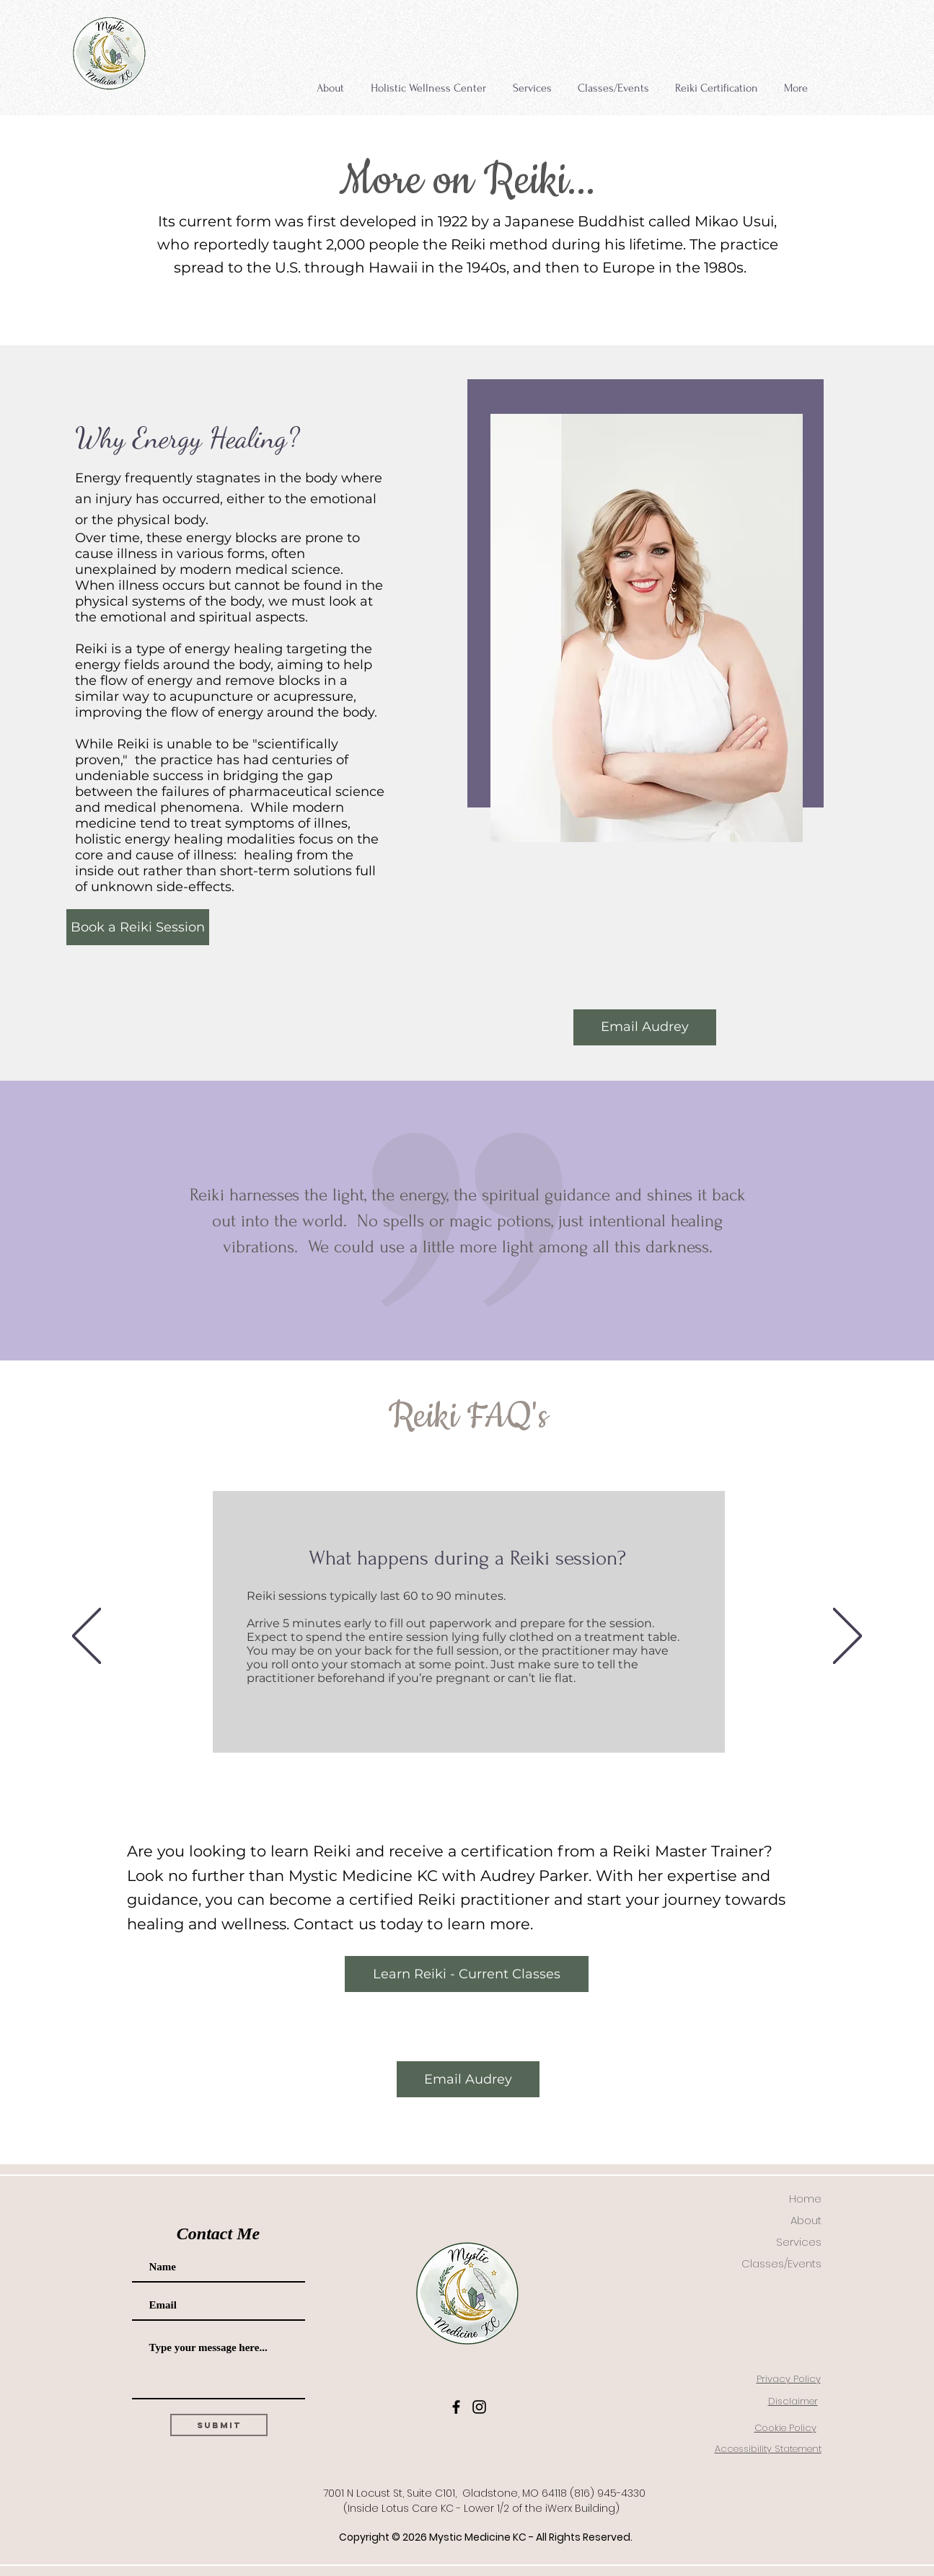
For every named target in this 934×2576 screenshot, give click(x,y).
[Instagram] (479, 2407)
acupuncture (211, 696)
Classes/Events (781, 2263)
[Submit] (219, 2425)
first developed (362, 221)
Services (798, 2241)
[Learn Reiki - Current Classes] (467, 1974)
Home (805, 2198)
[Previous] (86, 1637)
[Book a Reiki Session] (137, 927)
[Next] (847, 1637)
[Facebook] (456, 2407)
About (805, 2220)
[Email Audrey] (644, 1027)
